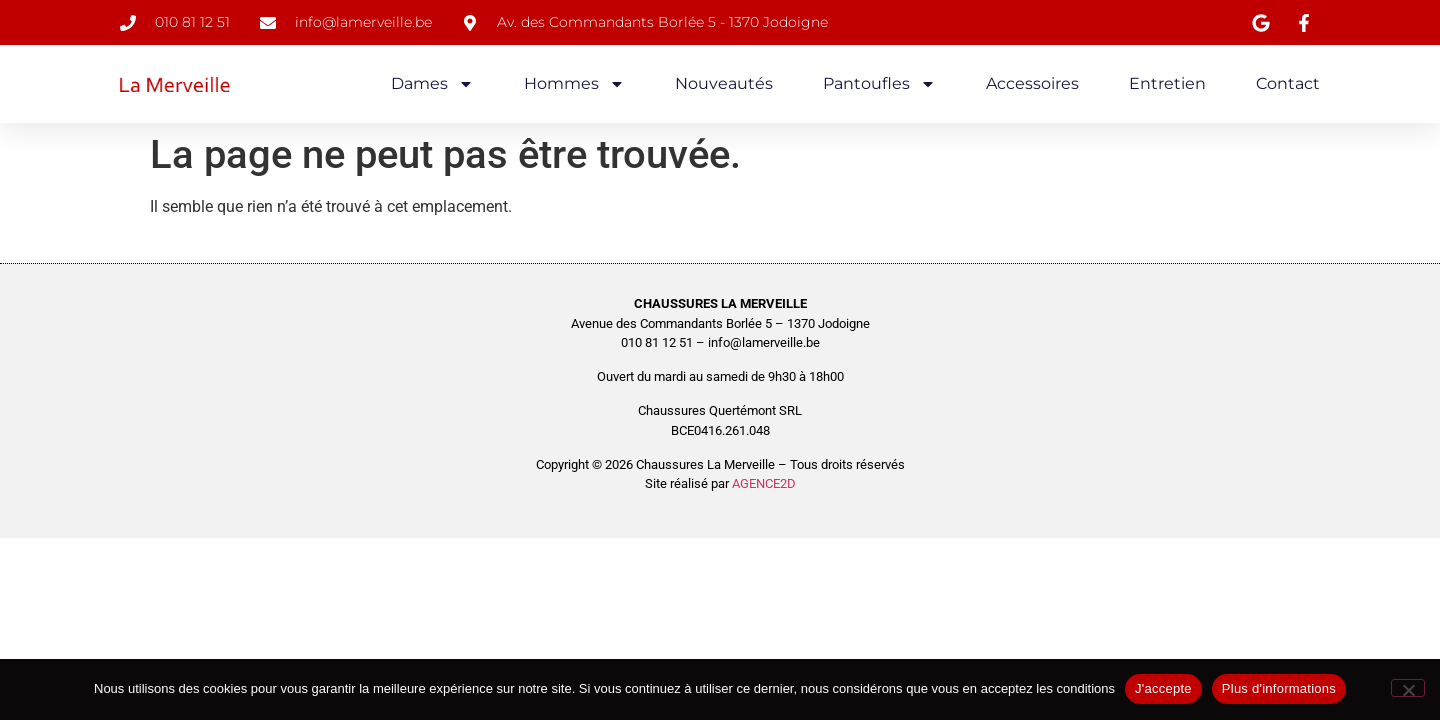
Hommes (574, 84)
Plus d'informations (1279, 688)
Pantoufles (879, 84)
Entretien (1167, 83)
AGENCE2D (764, 483)
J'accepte (1163, 688)
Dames (432, 84)
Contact (1288, 83)
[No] (1408, 688)
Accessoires (1032, 83)
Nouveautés (724, 83)
